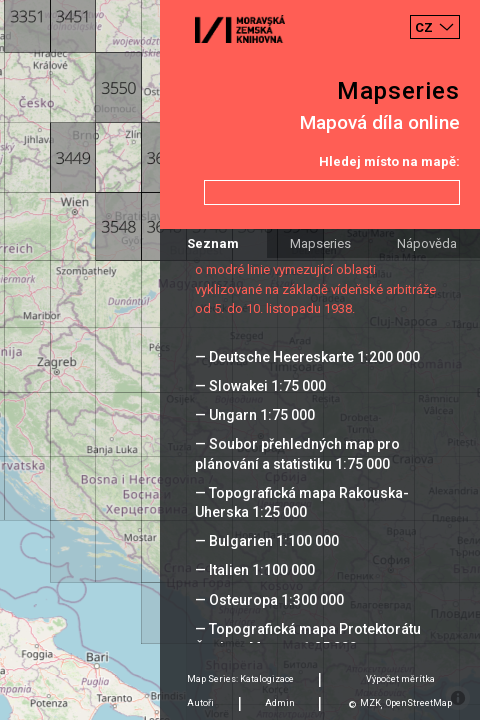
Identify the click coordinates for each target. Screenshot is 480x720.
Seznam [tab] (213, 243)
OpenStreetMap (419, 703)
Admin (280, 703)
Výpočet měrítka (400, 679)
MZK (370, 703)
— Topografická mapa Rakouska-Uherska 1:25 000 (302, 502)
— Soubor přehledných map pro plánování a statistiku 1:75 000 (297, 453)
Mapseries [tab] (320, 243)
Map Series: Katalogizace (240, 679)
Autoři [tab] (200, 703)
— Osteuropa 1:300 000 (269, 600)
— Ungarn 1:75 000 (255, 415)
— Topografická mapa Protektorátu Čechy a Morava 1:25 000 (308, 638)
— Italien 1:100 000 (255, 570)
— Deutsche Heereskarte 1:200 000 (307, 357)
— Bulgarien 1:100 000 (267, 541)
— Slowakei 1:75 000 (260, 386)
